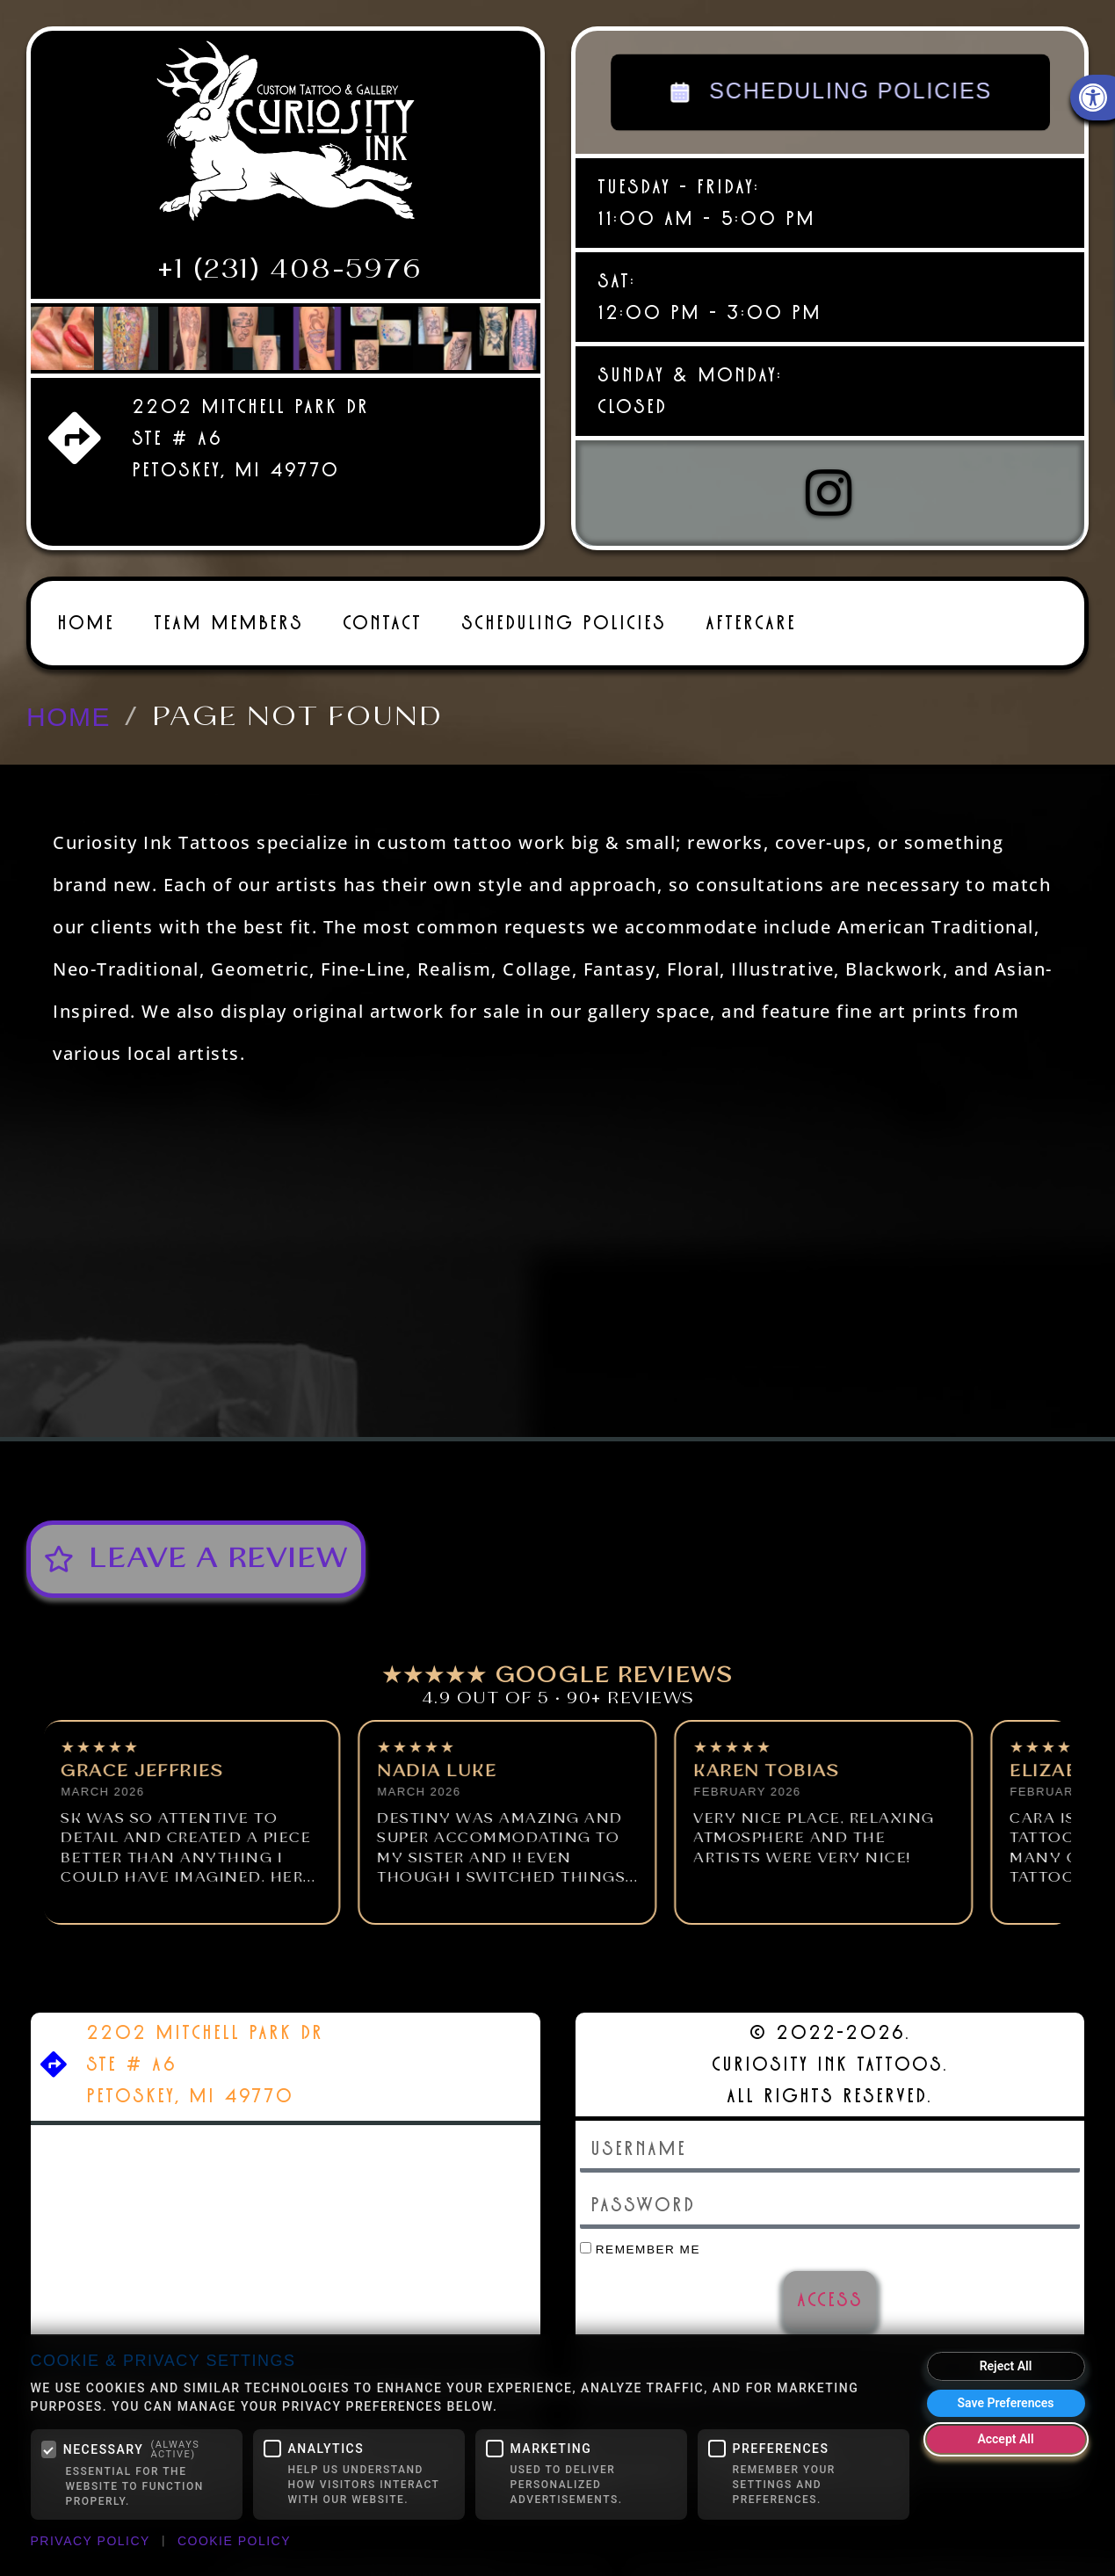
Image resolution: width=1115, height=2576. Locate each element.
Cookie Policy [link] (234, 2541)
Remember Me (640, 2249)
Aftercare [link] (751, 623)
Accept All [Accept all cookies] (1005, 2439)
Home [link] (85, 623)
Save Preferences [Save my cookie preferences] (1006, 2403)
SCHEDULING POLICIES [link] (830, 92)
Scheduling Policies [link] (563, 623)
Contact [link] (382, 623)
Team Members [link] (228, 623)
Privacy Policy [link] (90, 2541)
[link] (285, 138)
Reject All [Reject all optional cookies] (1006, 2366)
